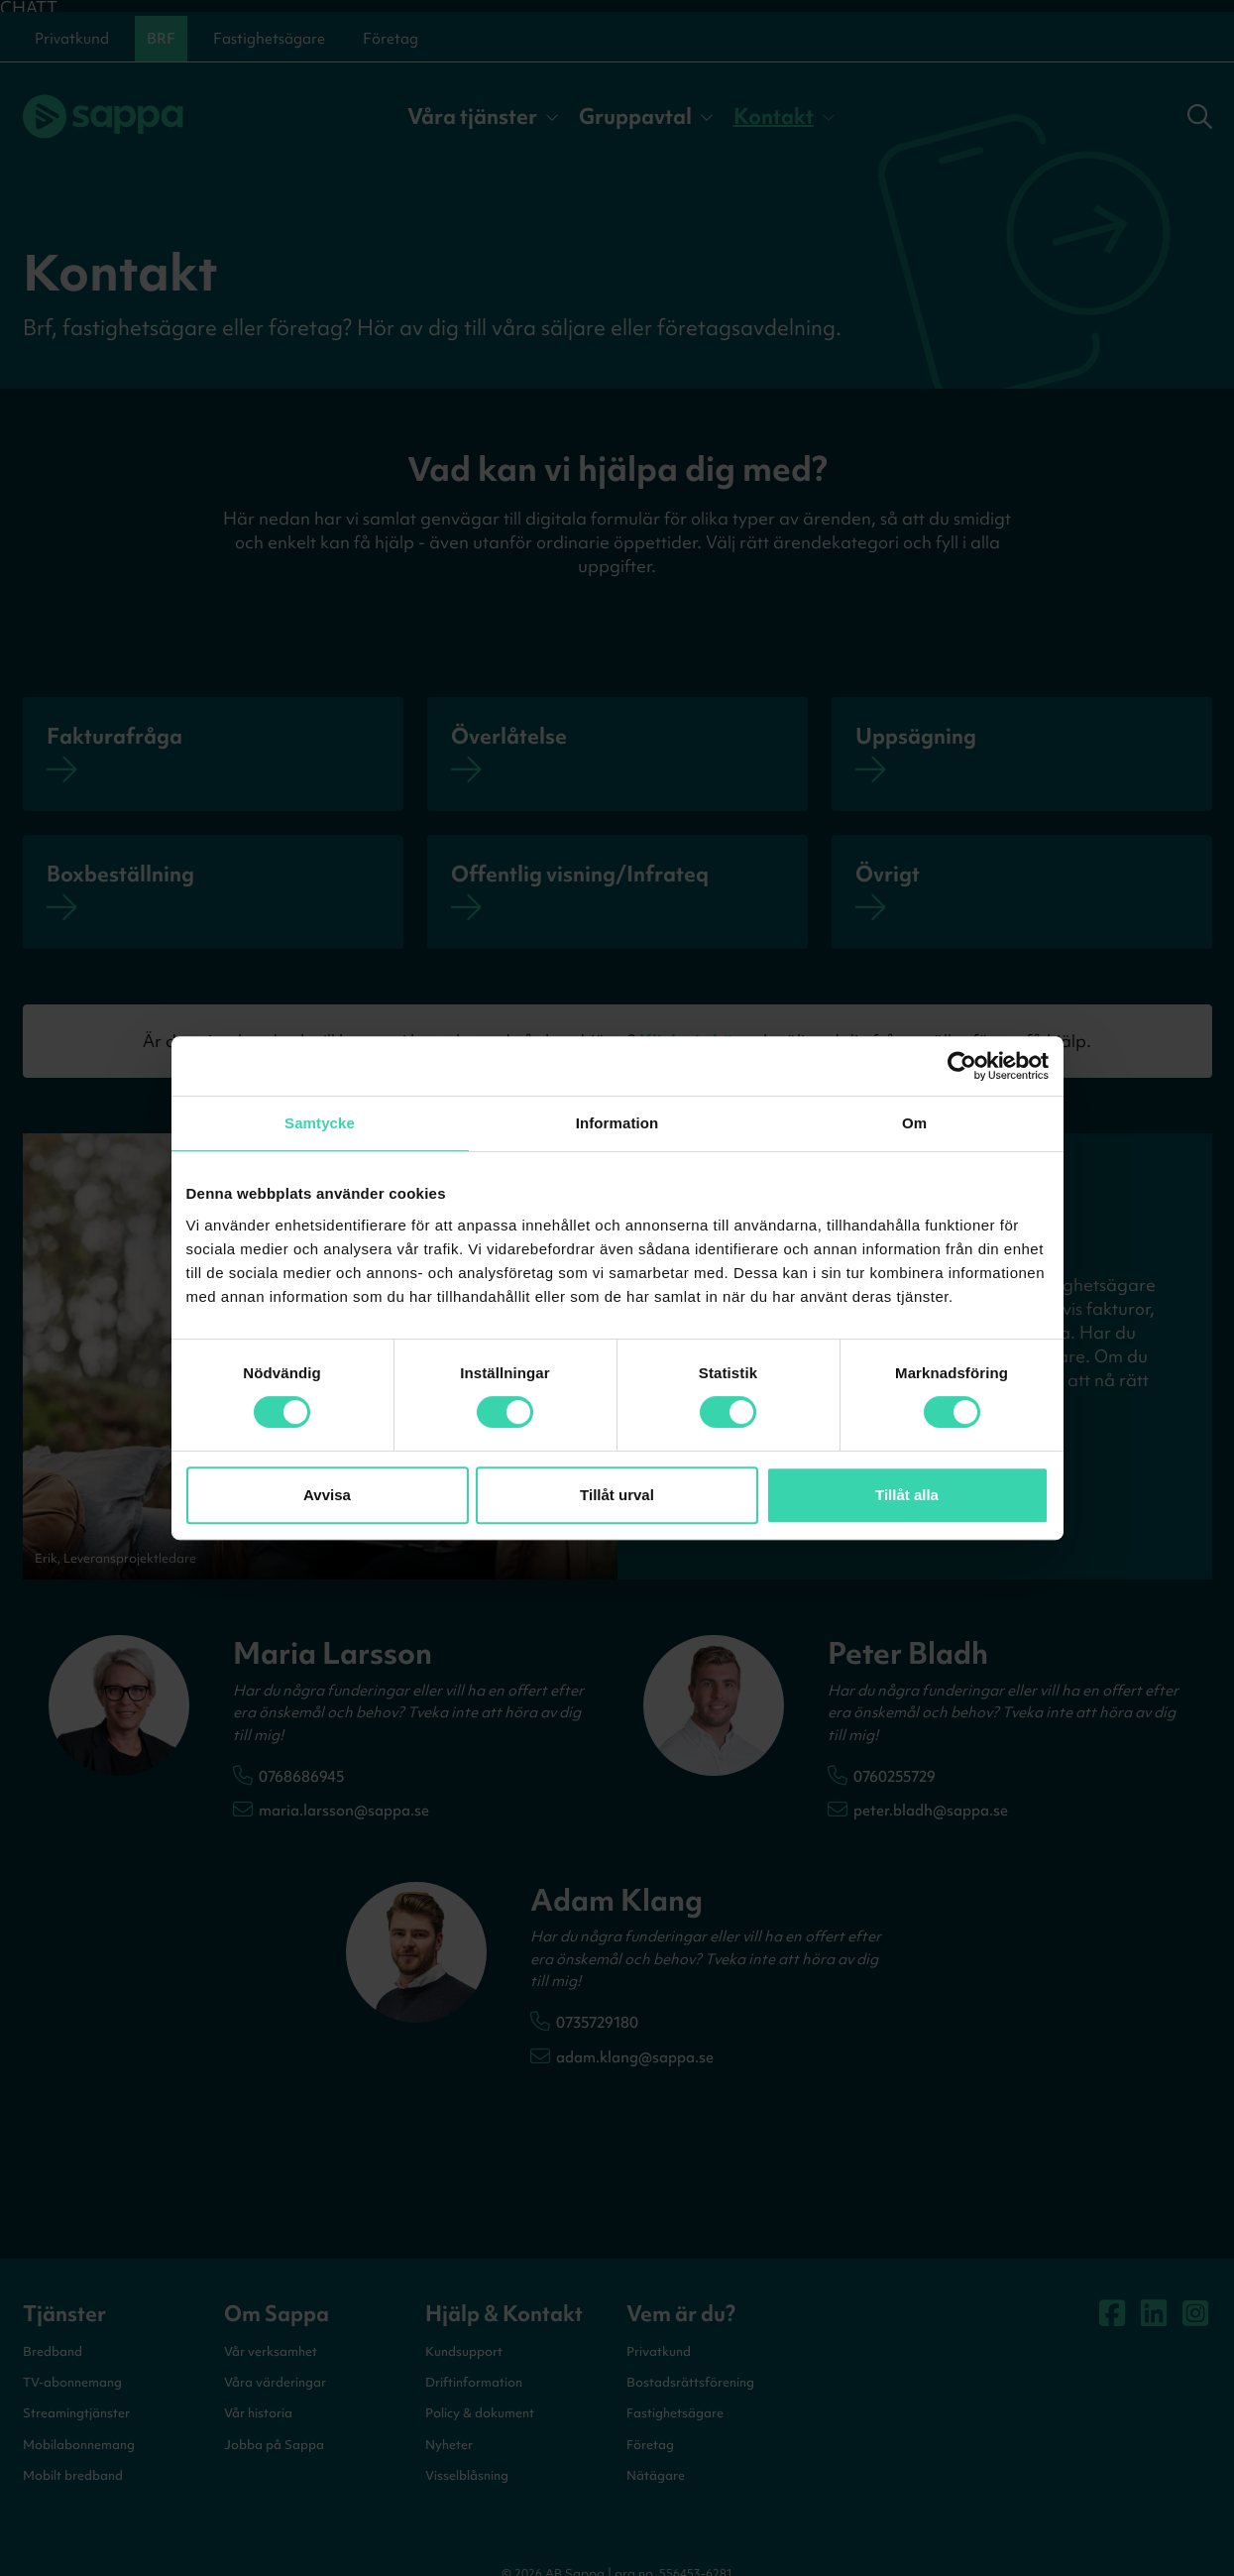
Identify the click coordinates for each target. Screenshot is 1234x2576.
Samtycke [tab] (319, 1122)
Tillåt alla (907, 1494)
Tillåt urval (617, 1494)
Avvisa (327, 1494)
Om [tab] (914, 1122)
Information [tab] (617, 1122)
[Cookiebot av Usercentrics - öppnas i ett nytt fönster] (962, 1066)
